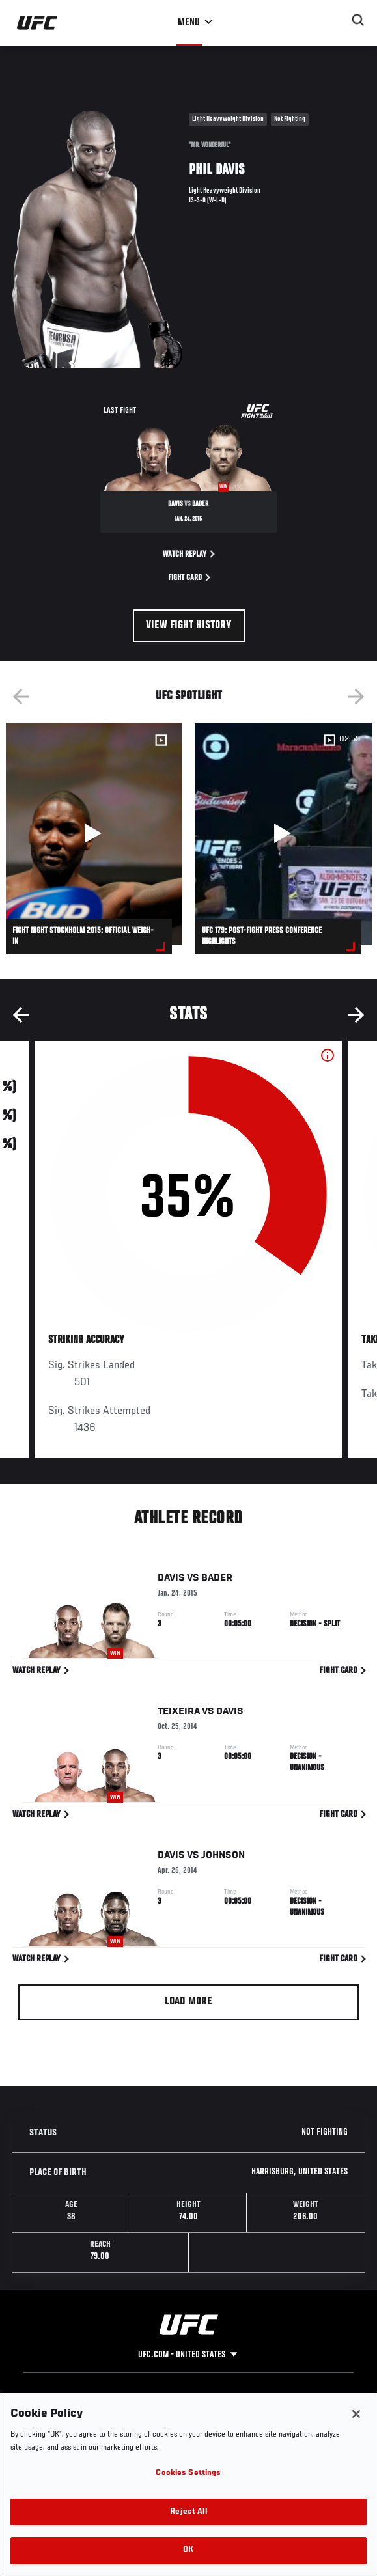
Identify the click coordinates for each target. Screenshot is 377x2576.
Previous (20, 696)
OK (188, 2550)
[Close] (356, 2414)
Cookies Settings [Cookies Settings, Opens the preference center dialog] (188, 2473)
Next (356, 696)
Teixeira (179, 1713)
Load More (188, 2002)
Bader (216, 1580)
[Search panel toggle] (358, 20)
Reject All (188, 2512)
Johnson (223, 1858)
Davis (171, 1580)
